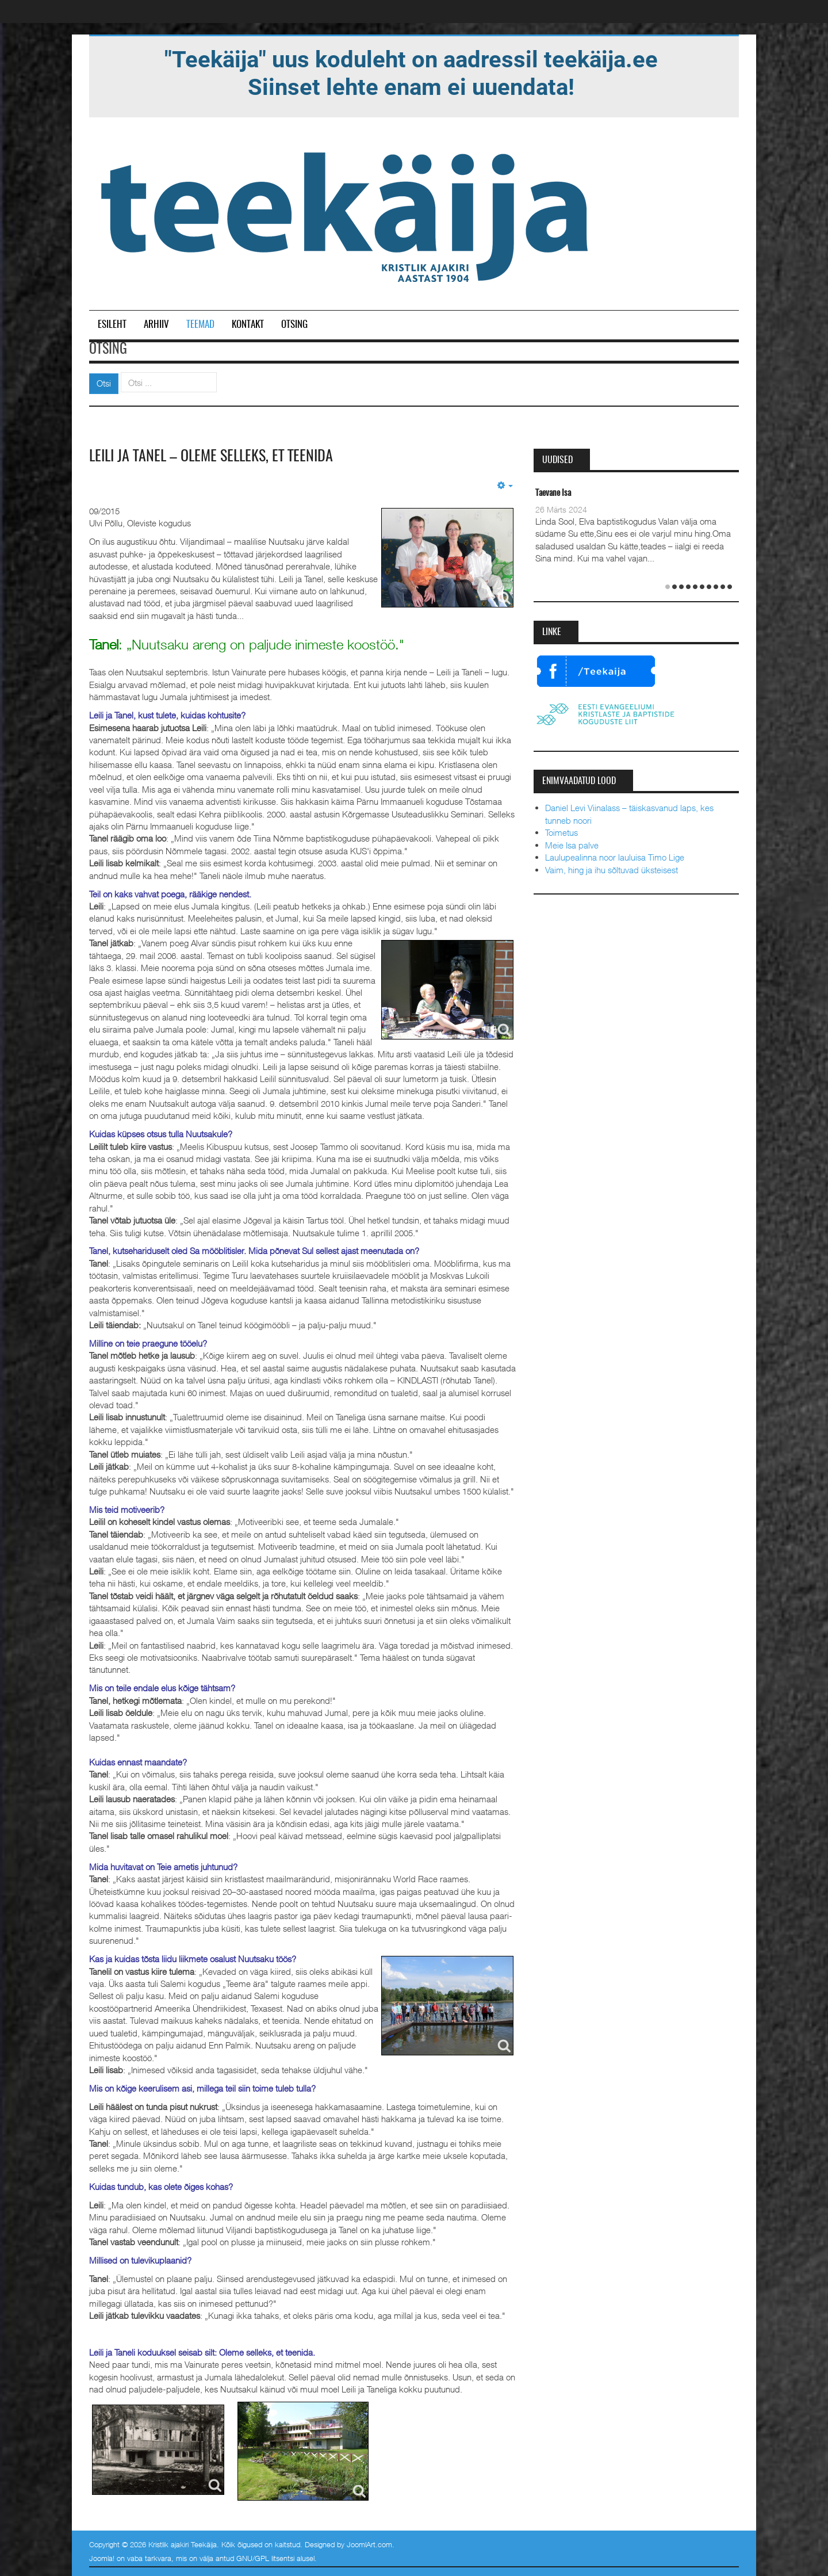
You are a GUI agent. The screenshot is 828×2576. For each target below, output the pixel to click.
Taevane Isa (553, 493)
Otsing (294, 325)
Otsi (104, 383)
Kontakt (248, 325)
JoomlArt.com (369, 2544)
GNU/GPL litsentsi (265, 2558)
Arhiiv (156, 325)
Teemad (200, 325)
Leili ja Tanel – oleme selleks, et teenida (211, 456)
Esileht (112, 325)
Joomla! (101, 2558)
